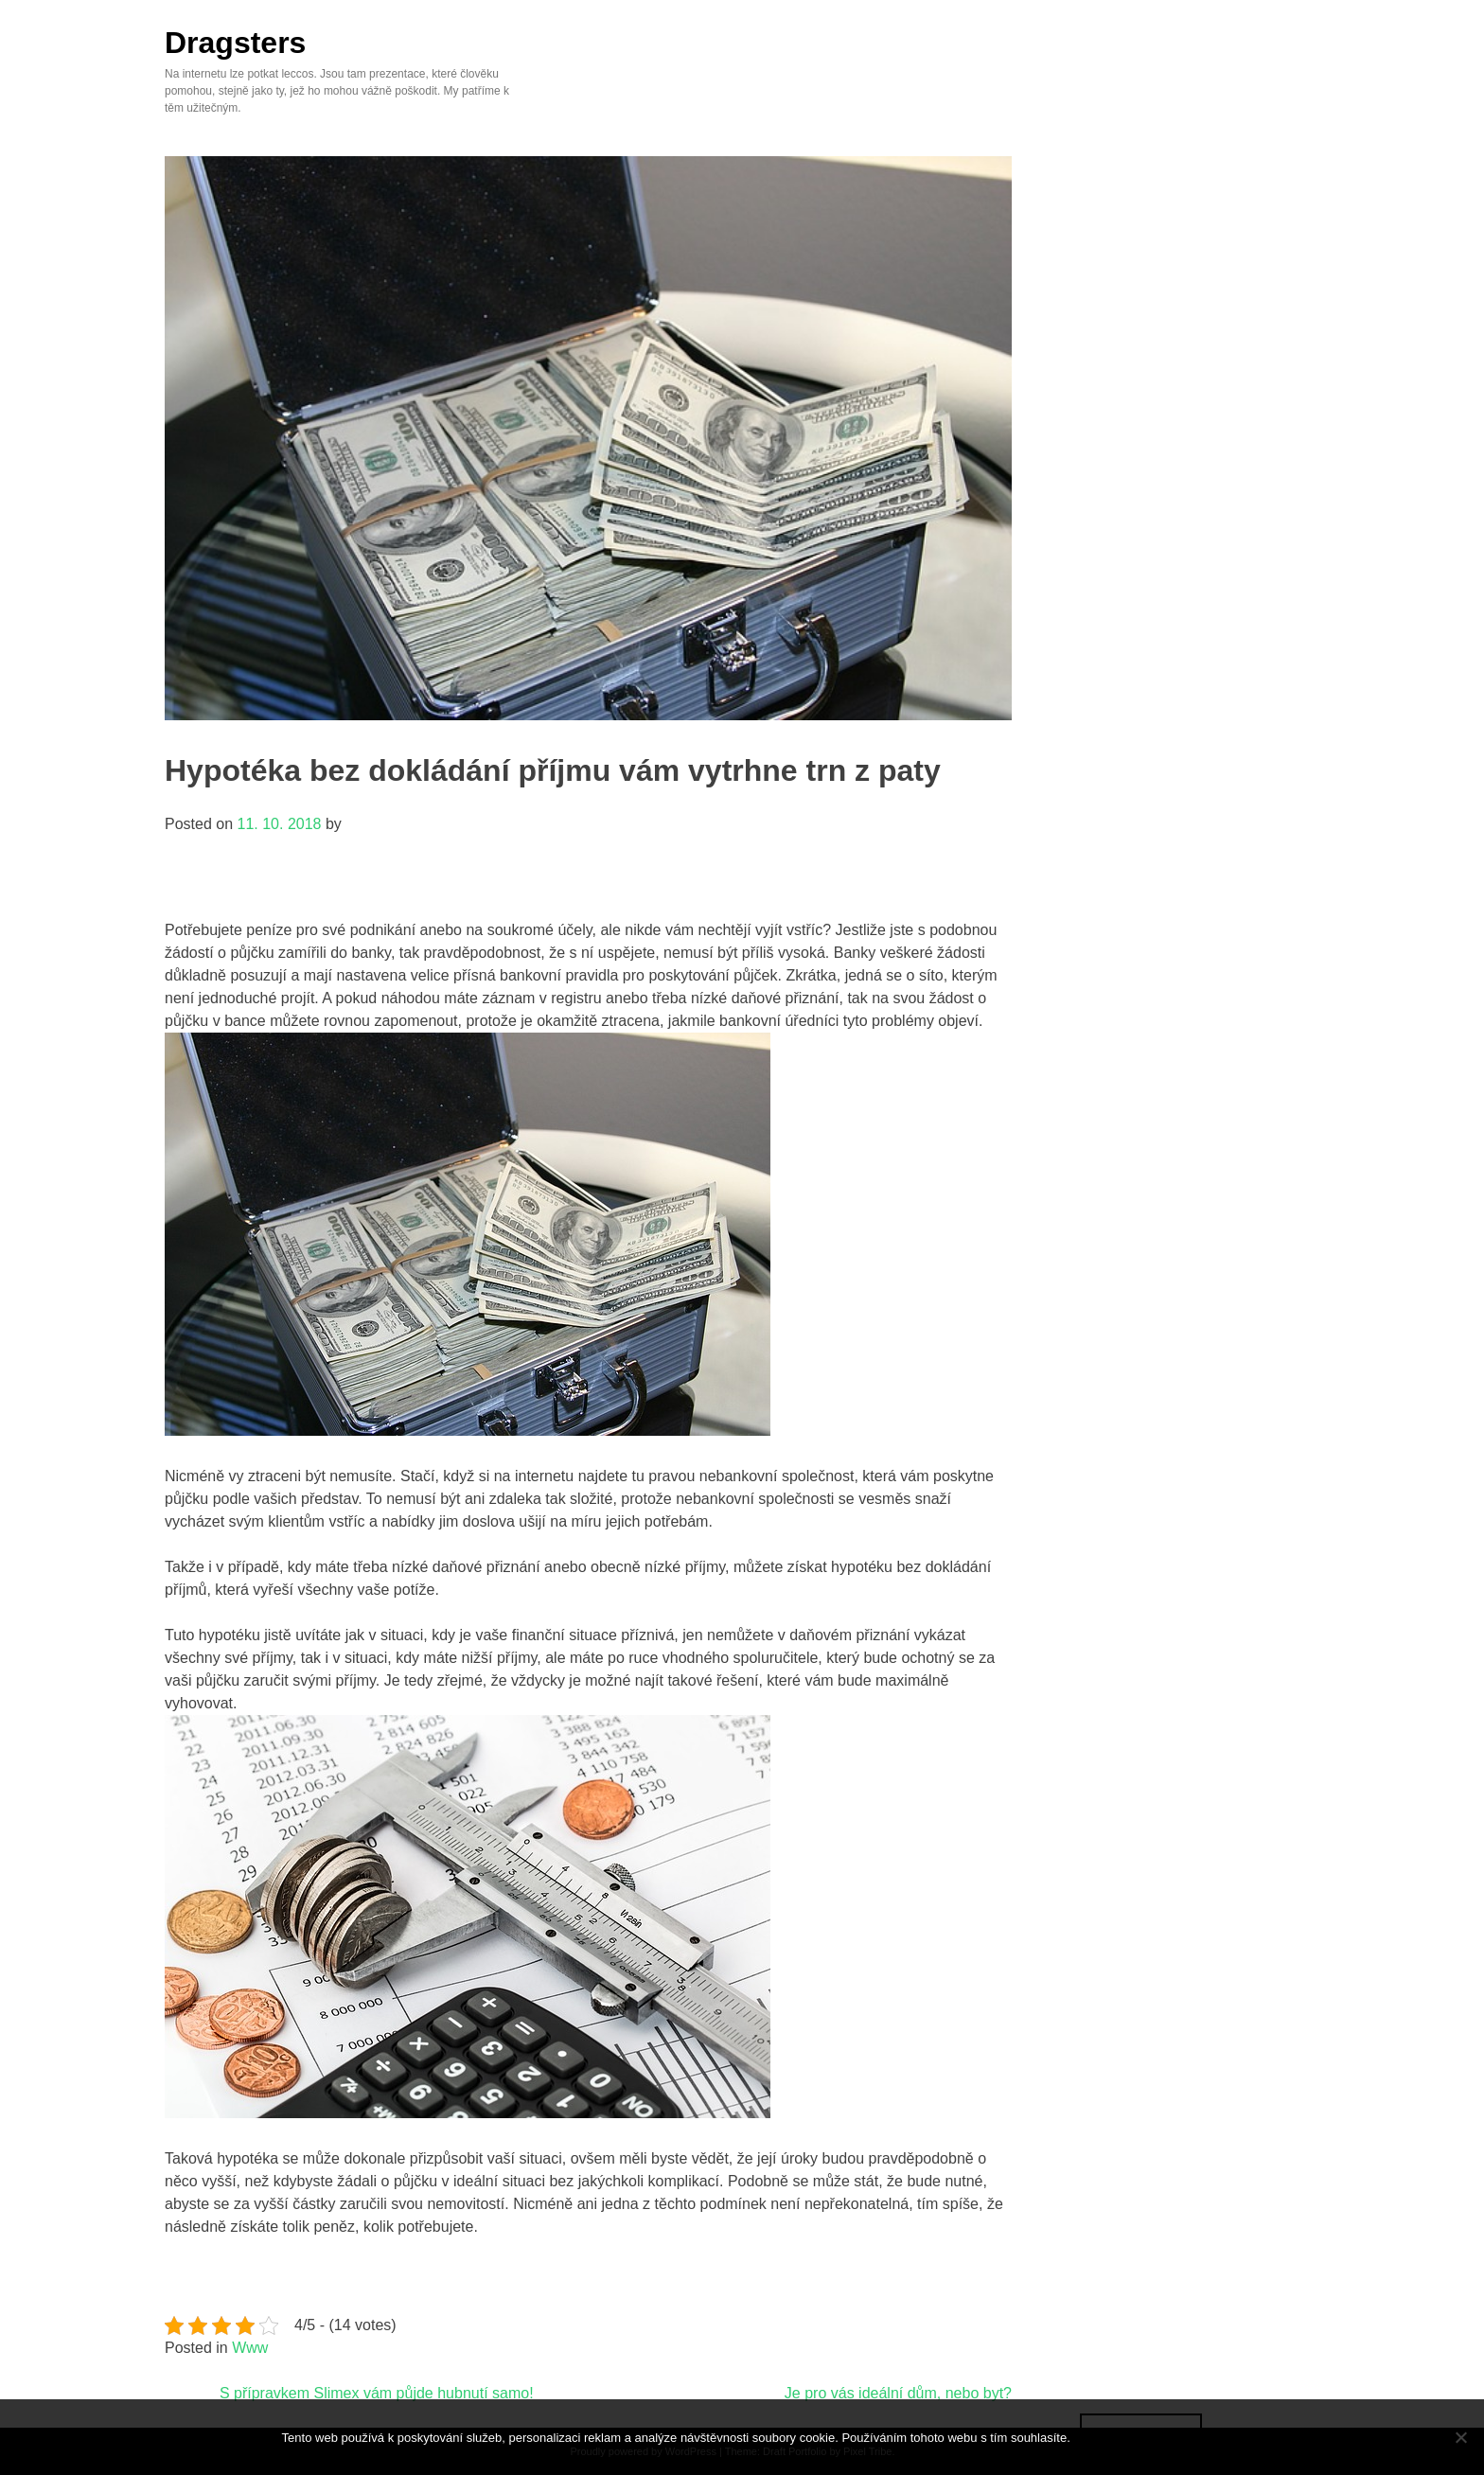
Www (250, 2348)
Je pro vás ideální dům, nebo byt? (898, 2393)
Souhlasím (1141, 2437)
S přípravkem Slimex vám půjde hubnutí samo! (377, 2393)
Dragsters (235, 43)
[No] (1460, 2437)
